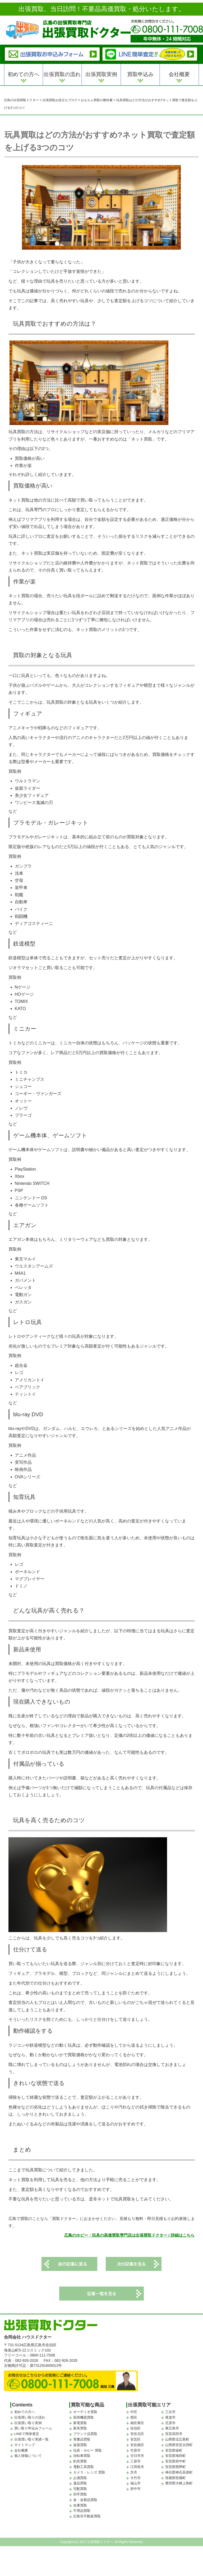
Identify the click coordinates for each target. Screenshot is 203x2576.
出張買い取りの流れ (29, 2425)
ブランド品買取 (85, 2441)
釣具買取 (80, 2469)
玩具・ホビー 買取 (87, 2458)
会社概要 (179, 74)
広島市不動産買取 (87, 2524)
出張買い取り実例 (28, 2430)
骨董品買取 (81, 2447)
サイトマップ (24, 2452)
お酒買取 (80, 2485)
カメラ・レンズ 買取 (89, 2480)
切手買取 (80, 2502)
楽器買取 (80, 2452)
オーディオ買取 (85, 2419)
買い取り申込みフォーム (33, 2436)
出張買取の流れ (62, 74)
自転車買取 (81, 2463)
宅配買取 (80, 2496)
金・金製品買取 (85, 2507)
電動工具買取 (83, 2474)
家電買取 (80, 2430)
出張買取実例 (101, 74)
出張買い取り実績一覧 (31, 2447)
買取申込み (140, 74)
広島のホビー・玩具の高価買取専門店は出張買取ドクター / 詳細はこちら (129, 2239)
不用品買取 (81, 2518)
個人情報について (28, 2463)
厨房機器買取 (83, 2425)
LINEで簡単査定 (26, 2441)
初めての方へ (23, 74)
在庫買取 (80, 2512)
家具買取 (80, 2436)
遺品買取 (80, 2491)
